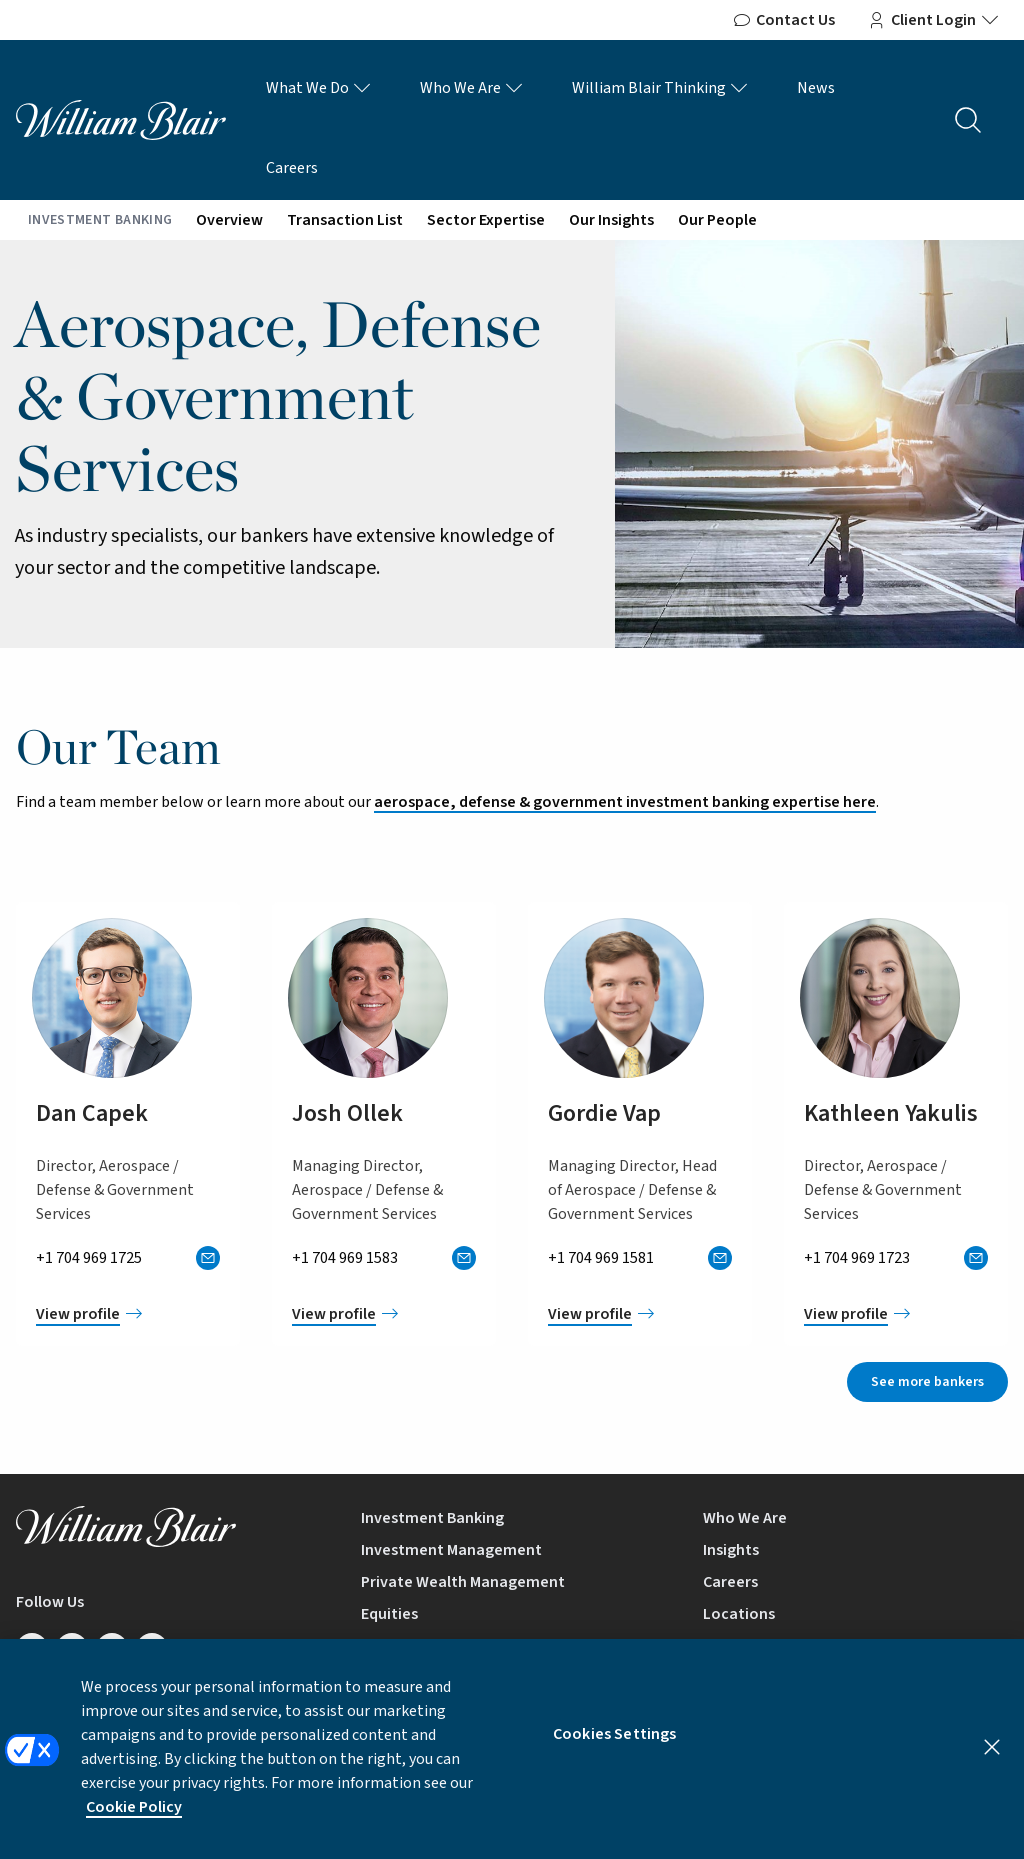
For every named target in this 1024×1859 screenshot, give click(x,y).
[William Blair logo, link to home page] (121, 119)
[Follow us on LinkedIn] (32, 1649)
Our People (717, 220)
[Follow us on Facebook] (72, 1649)
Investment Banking (432, 1518)
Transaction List (345, 220)
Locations (739, 1614)
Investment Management (451, 1550)
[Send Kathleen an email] (976, 1258)
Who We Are (472, 88)
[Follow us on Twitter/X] (112, 1649)
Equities (389, 1614)
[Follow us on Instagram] (152, 1649)
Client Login (933, 20)
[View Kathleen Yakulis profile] (896, 1314)
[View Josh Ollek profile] (384, 1314)
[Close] (992, 1763)
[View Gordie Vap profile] (640, 1314)
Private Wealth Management (463, 1582)
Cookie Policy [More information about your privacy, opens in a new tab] (134, 1823)
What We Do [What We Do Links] (319, 88)
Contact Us (783, 20)
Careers (292, 168)
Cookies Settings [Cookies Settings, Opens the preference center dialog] (615, 1750)
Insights (731, 1550)
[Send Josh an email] (464, 1258)
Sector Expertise (486, 220)
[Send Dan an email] (208, 1258)
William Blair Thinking (660, 88)
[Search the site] (968, 120)
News (816, 88)
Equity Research (418, 1646)
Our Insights (611, 220)
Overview (229, 220)
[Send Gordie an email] (720, 1258)
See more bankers (927, 1382)
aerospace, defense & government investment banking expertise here (625, 802)
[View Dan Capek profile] (128, 1314)
